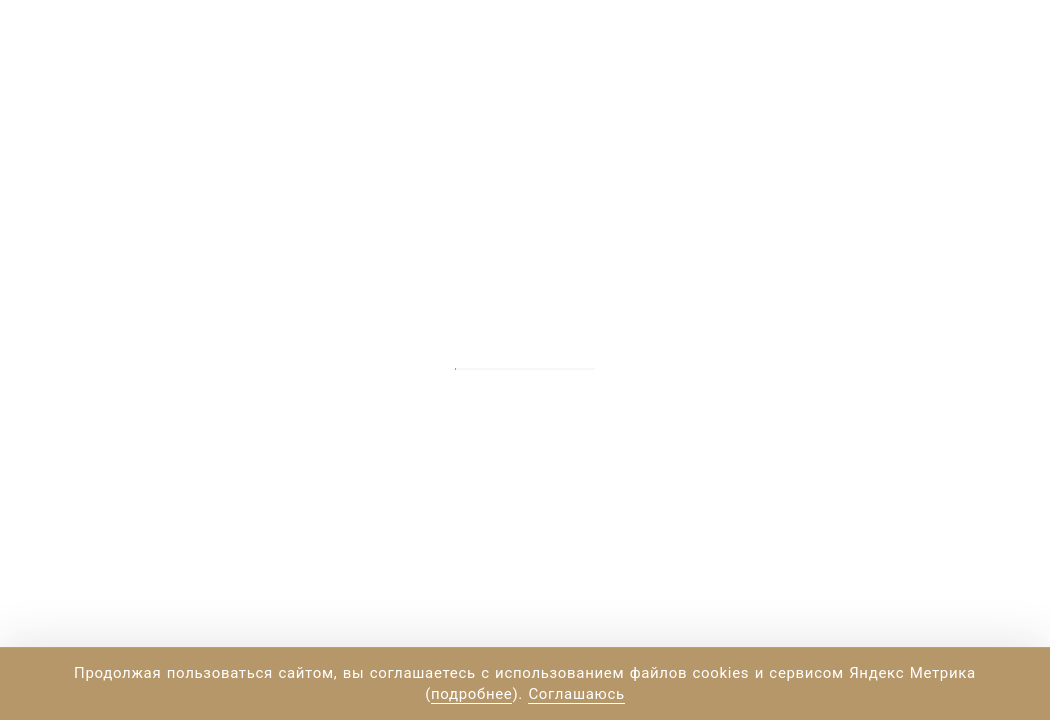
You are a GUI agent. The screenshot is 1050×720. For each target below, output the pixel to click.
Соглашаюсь (576, 694)
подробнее (472, 694)
